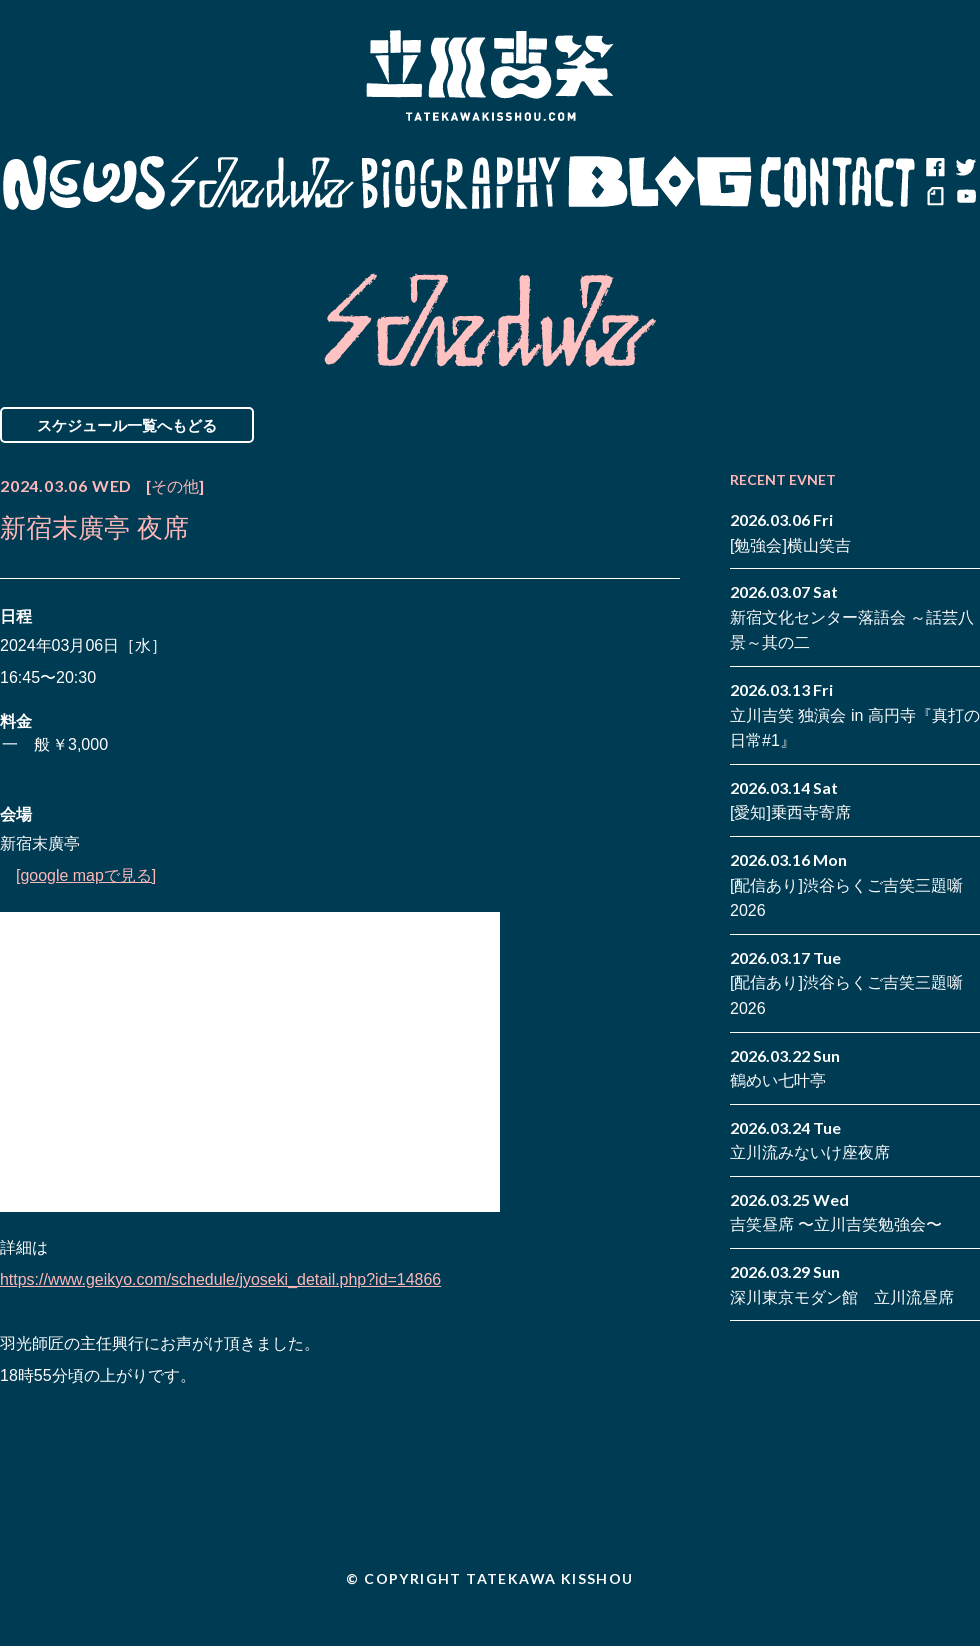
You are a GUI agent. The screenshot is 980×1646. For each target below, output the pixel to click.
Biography (461, 183)
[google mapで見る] (86, 875)
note (935, 198)
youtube (965, 198)
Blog (660, 183)
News (83, 183)
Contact (838, 183)
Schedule (262, 183)
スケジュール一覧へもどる (127, 425)
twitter (965, 168)
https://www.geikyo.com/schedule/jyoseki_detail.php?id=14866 (221, 1279)
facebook (935, 168)
